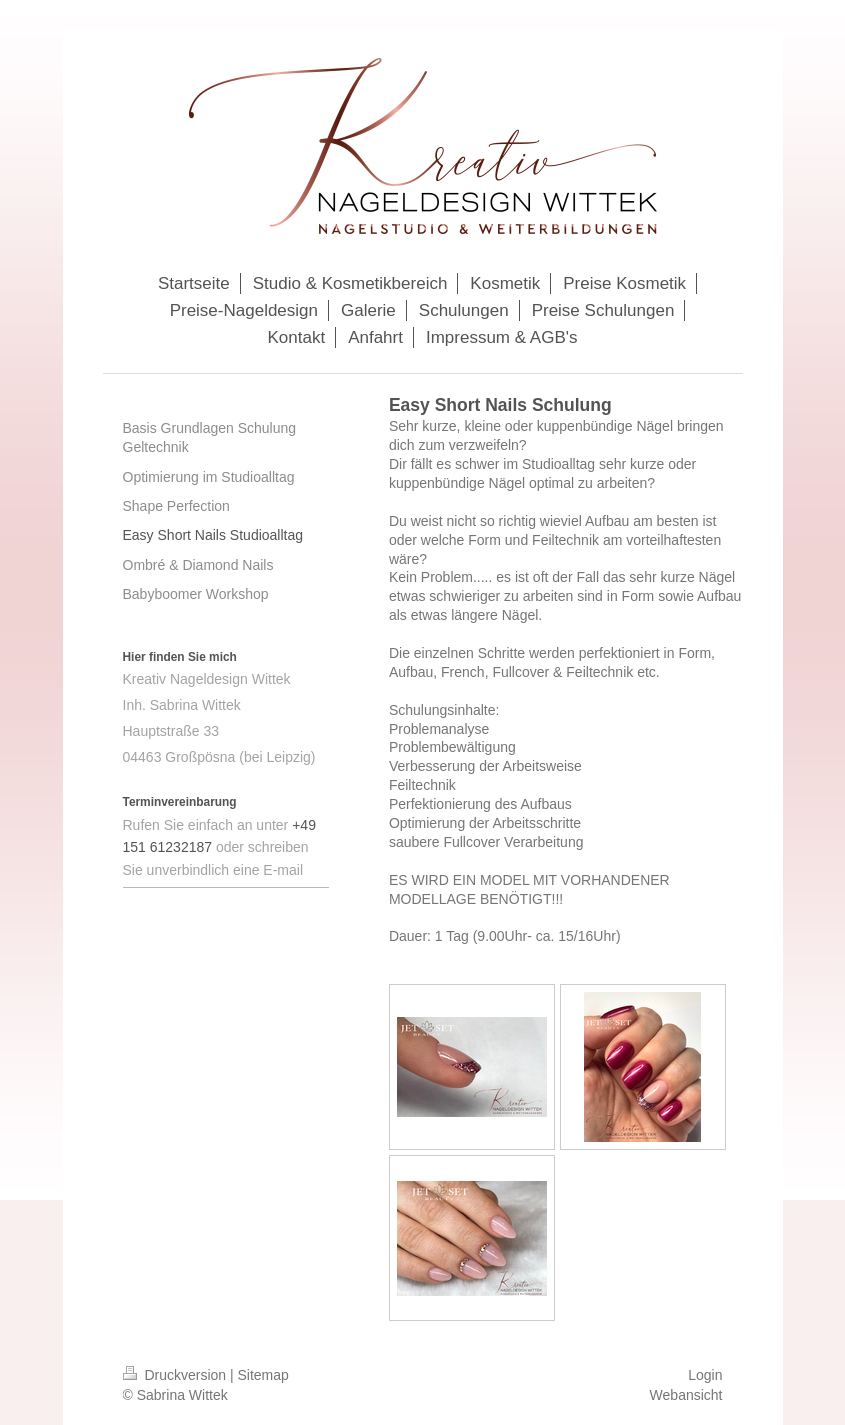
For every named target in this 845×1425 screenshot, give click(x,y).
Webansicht (686, 1395)
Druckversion (176, 1375)
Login (705, 1375)
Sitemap (263, 1375)
